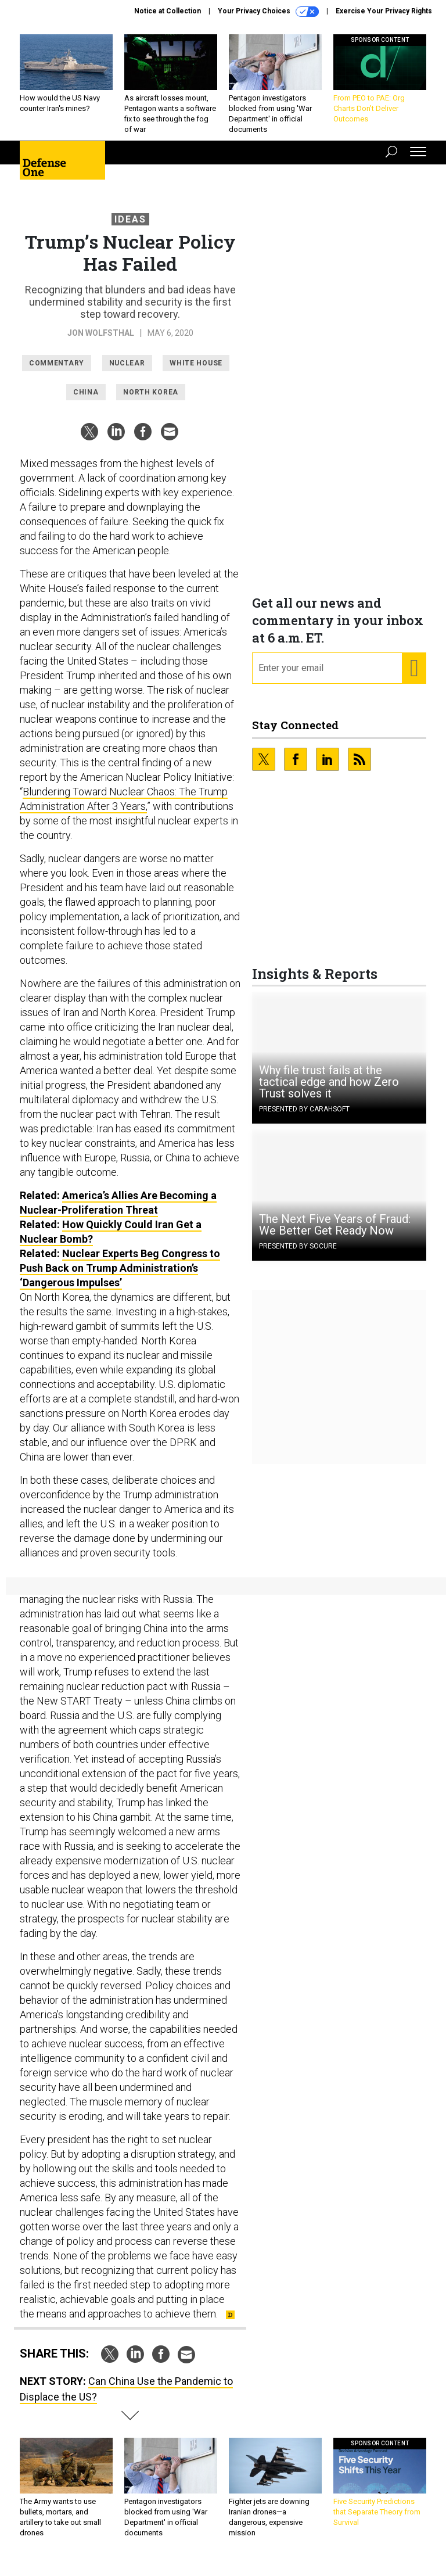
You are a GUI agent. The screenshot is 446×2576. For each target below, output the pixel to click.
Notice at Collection (167, 11)
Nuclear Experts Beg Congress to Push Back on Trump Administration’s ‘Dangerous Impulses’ (120, 1276)
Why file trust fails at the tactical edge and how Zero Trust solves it (329, 1090)
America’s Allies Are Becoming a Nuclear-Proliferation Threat (118, 1211)
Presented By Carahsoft (304, 1118)
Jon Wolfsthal (100, 341)
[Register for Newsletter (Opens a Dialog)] (414, 677)
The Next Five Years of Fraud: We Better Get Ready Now (335, 1233)
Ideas (130, 228)
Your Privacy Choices (268, 11)
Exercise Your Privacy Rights (384, 11)
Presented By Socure (298, 1255)
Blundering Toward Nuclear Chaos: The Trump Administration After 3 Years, (124, 807)
